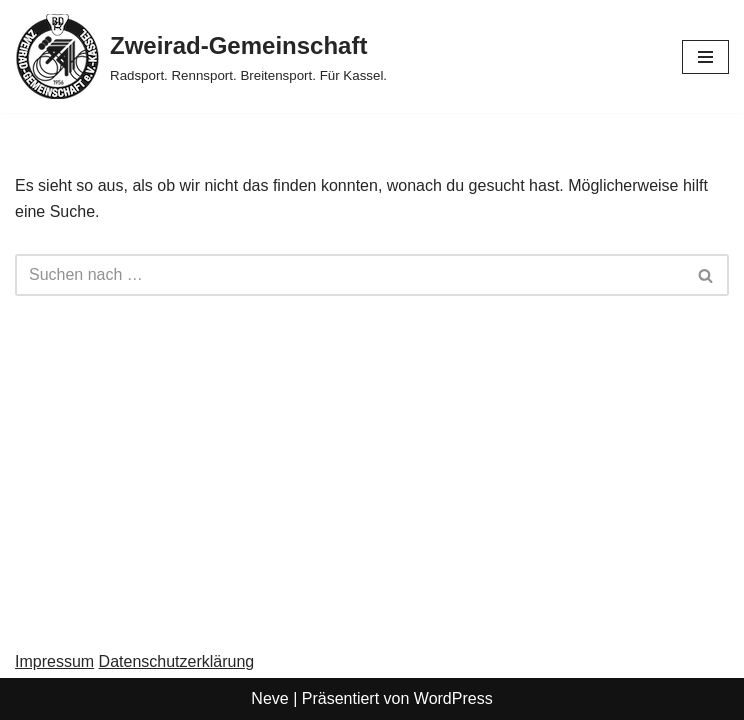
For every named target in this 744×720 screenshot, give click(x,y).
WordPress (453, 698)
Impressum (54, 661)
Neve (269, 698)
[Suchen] (349, 275)
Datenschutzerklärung (177, 661)
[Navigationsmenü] (705, 57)
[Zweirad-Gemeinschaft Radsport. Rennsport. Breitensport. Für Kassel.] (201, 56)
